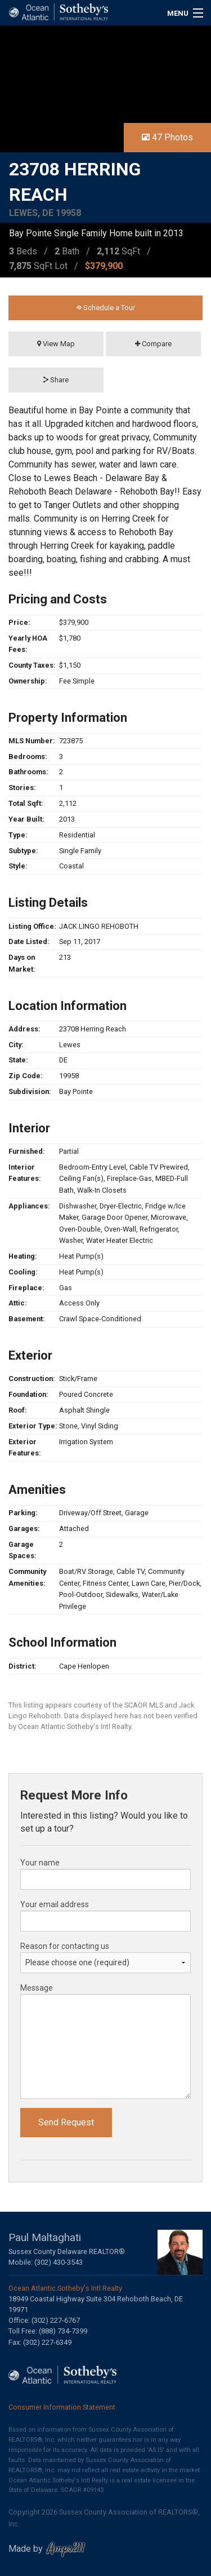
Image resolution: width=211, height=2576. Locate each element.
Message (36, 1987)
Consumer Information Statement (61, 2407)
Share (56, 380)
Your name (40, 1862)
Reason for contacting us (64, 1946)
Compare (153, 343)
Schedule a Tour (106, 307)
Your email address (54, 1904)
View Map (56, 343)
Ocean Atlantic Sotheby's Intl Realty (65, 2288)
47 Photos (167, 137)
